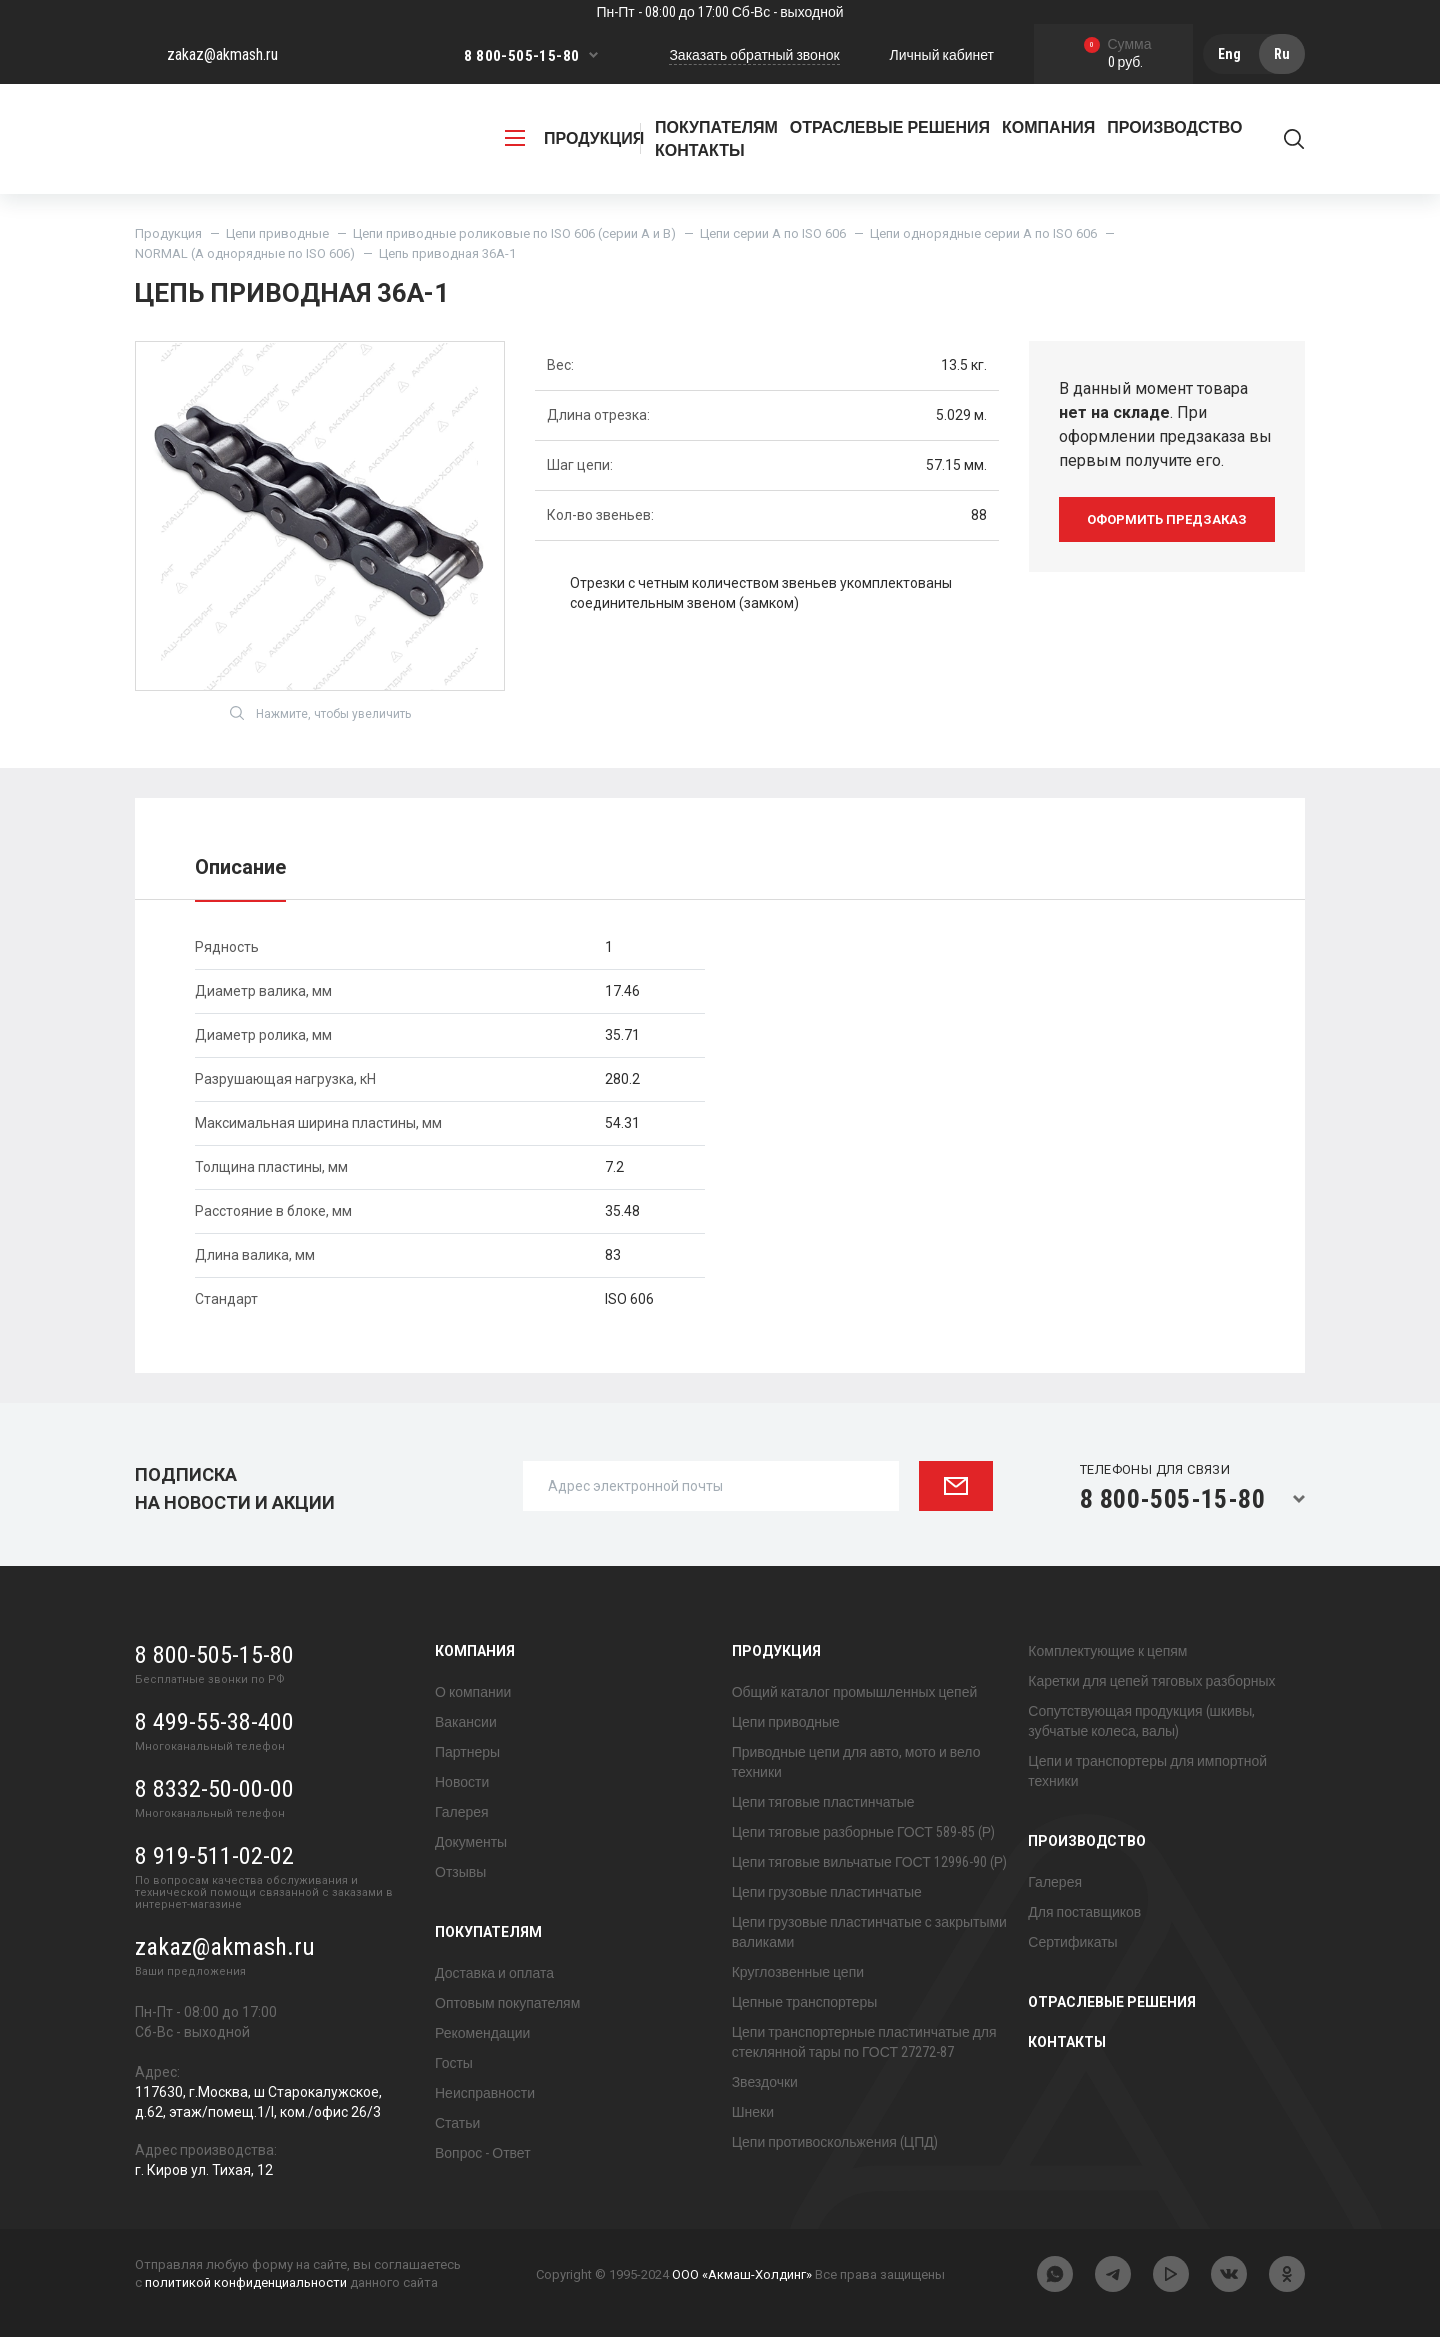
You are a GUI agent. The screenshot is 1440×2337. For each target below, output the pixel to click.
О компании (473, 1692)
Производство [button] (1174, 127)
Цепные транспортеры (805, 2002)
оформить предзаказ (1167, 519)
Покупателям (488, 1932)
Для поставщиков (1084, 1912)
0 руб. (1118, 54)
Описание (240, 867)
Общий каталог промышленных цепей (855, 1692)
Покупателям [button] (716, 127)
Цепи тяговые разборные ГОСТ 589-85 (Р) (863, 1832)
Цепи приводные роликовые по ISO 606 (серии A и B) (514, 233)
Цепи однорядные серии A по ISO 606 (983, 233)
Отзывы (460, 1872)
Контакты (700, 150)
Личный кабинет (942, 55)
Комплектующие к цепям (1107, 1651)
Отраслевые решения (890, 127)
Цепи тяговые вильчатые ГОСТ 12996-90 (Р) (869, 1862)
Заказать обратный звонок (754, 55)
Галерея (462, 1812)
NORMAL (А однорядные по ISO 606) (245, 253)
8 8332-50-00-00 (214, 1789)
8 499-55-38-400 (214, 1722)
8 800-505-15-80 (521, 56)
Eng (1229, 54)
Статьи (457, 2123)
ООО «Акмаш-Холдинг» (742, 2274)
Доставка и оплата (494, 1973)
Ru (1282, 54)
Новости (462, 1782)
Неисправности (485, 2093)
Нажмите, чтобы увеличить (320, 713)
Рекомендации (482, 2033)
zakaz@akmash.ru (222, 54)
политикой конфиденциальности (246, 2282)
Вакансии (466, 1722)
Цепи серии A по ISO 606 (773, 233)
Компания (475, 1651)
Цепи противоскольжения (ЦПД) (835, 2142)
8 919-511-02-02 (214, 1856)
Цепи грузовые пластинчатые (827, 1892)
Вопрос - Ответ (483, 2153)
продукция (574, 138)
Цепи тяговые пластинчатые (823, 1802)
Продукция (168, 233)
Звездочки (765, 2082)
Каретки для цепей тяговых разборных (1151, 1681)
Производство (1087, 1841)
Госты (454, 2063)
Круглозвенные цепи (798, 1972)
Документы (471, 1842)
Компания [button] (1048, 127)
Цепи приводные (277, 233)
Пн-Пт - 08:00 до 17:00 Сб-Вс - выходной (719, 12)
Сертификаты (1072, 1942)
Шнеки (753, 2112)
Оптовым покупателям (507, 2003)
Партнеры (467, 1752)
